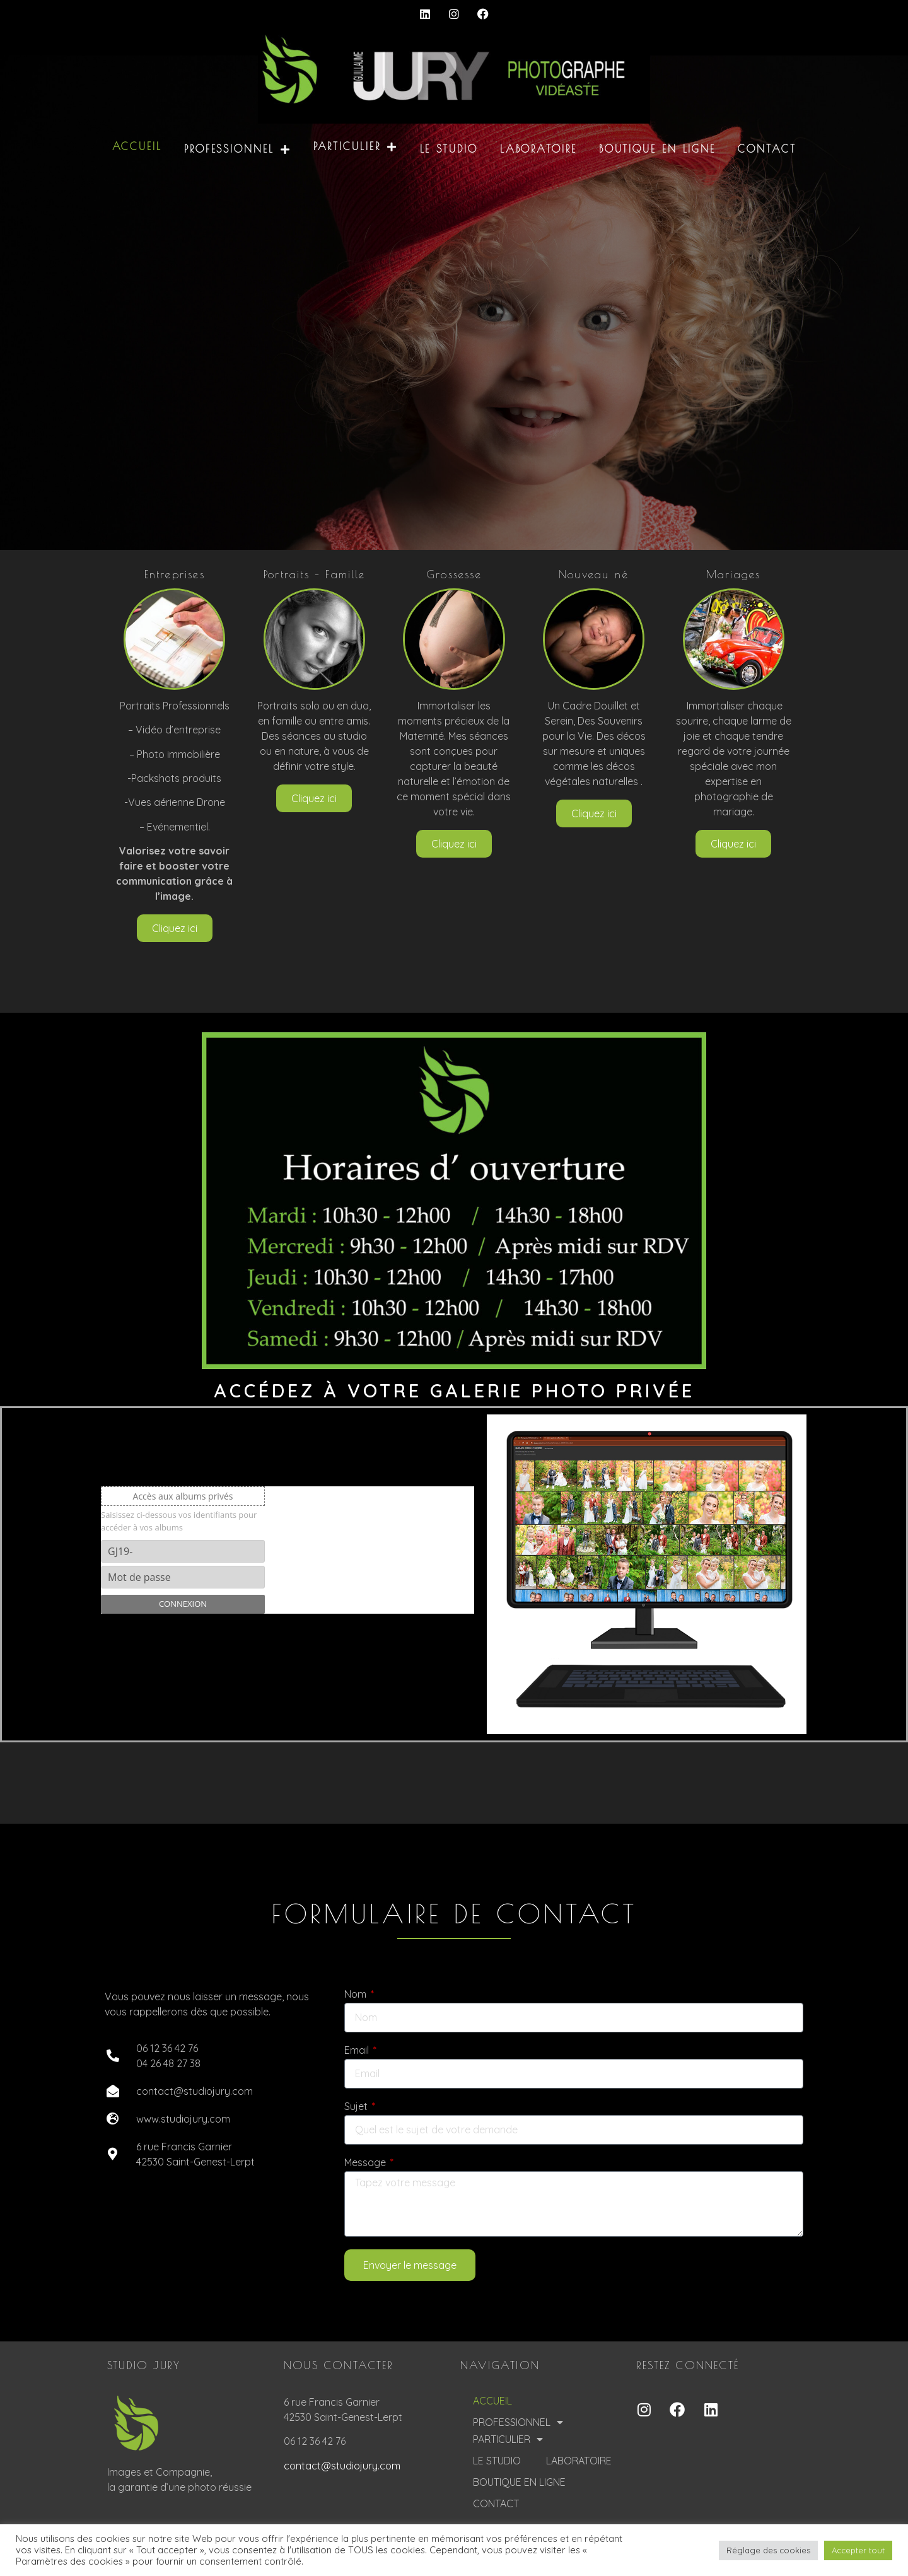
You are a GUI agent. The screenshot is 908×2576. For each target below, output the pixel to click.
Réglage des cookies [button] (768, 2550)
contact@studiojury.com (342, 2465)
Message (366, 2163)
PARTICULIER (355, 147)
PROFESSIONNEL (237, 149)
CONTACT (767, 148)
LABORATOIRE (538, 148)
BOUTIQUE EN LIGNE (657, 148)
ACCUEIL (137, 146)
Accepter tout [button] (858, 2550)
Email (357, 2050)
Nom (356, 1994)
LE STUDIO (449, 148)
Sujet (357, 2107)
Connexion (183, 1603)
